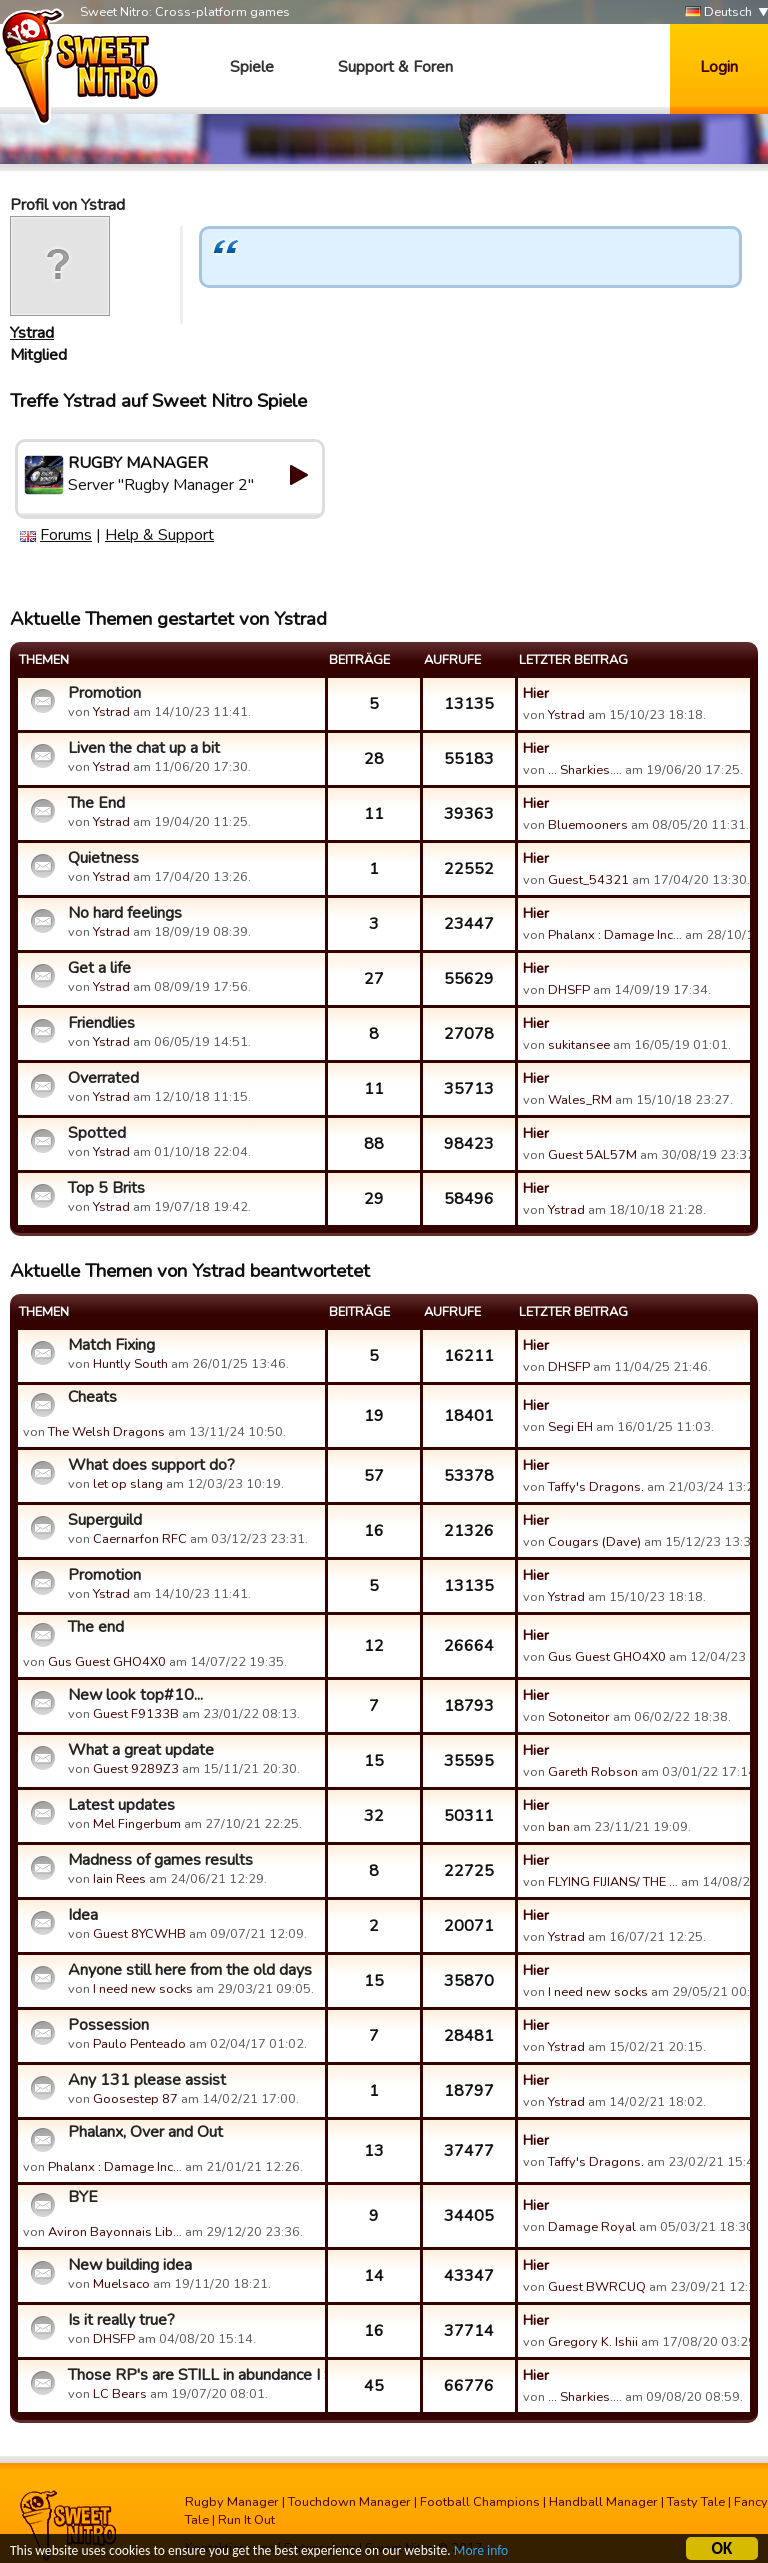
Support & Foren (395, 67)
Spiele (252, 67)
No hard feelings (125, 913)
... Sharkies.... (585, 770)
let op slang (128, 1484)
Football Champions (480, 2502)
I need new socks (143, 1989)
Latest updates (121, 1805)
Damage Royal (592, 2227)
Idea (83, 1915)
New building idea (130, 2265)
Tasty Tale (696, 2502)
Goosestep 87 (135, 2099)
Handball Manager (603, 2502)
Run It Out (246, 2520)
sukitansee (579, 1045)
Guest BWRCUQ (597, 2287)
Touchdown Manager (349, 2502)
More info (481, 2553)
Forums (66, 535)
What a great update (141, 1750)
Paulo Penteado (139, 2044)
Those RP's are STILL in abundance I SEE (194, 2375)
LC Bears (120, 2394)
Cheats (92, 1397)
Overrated (103, 1078)
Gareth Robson (593, 1772)
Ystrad (32, 333)
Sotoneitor (579, 1717)
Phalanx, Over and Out (145, 2132)
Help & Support (159, 535)
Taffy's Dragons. (596, 1487)
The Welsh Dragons (106, 1432)
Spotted (97, 1133)
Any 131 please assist (147, 2080)
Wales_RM (580, 1100)
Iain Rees (119, 1879)
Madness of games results (160, 1860)
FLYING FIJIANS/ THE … (613, 1882)
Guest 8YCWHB (139, 1934)
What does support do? (151, 1465)
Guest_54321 (588, 880)
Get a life (99, 968)
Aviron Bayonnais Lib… (115, 2232)
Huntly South (130, 1364)
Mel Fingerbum (137, 1824)
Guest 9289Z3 (136, 1769)
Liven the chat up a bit (144, 748)
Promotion (104, 693)
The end (96, 1627)
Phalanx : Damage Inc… (615, 935)
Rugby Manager (232, 2502)
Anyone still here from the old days (190, 1970)
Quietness (103, 858)
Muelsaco (121, 2284)
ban (559, 1827)
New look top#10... (135, 1695)
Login (719, 67)
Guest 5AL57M (592, 1155)
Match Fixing (111, 1345)
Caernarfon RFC (140, 1539)
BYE (83, 2197)
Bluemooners (588, 825)
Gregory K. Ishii (593, 2342)
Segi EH (570, 1427)
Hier (536, 693)
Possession (108, 2025)
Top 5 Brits (106, 1188)
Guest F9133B (136, 1714)
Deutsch (718, 12)
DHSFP (569, 990)
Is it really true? (121, 2320)
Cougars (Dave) (594, 1542)
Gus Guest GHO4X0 (107, 1662)
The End (96, 803)
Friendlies (101, 1023)
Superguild (105, 1520)
